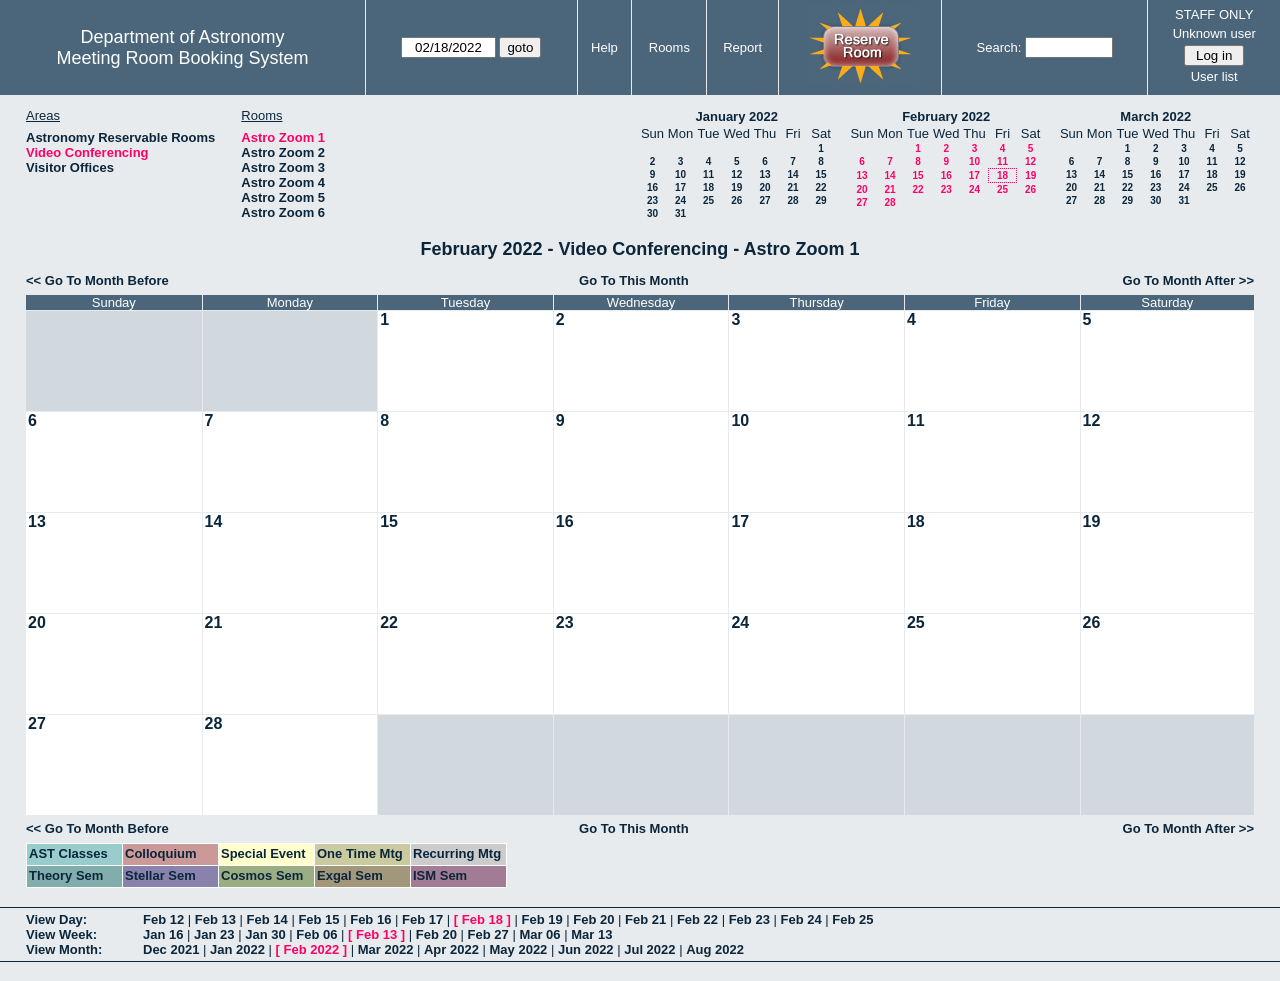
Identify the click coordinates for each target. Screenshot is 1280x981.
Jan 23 (214, 934)
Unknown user (1214, 33)
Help (604, 47)
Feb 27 (488, 934)
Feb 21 (645, 919)
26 (736, 200)
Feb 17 (422, 919)
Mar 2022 (386, 949)
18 (708, 187)
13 (764, 174)
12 (736, 174)
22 (820, 187)
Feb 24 (800, 919)
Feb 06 (316, 934)
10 (680, 174)
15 (820, 174)
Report (742, 47)
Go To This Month (634, 280)
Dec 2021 (171, 949)
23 (652, 200)
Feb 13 (215, 919)
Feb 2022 (312, 949)
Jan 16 (163, 934)
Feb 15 (318, 919)
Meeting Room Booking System (182, 58)
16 (652, 187)
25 (708, 200)
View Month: (64, 949)
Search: (999, 47)
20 (764, 187)
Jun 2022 (586, 949)
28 (792, 200)
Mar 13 (591, 934)
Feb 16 (370, 919)
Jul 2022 (649, 949)
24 (680, 200)
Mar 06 (539, 934)
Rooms (669, 47)
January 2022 (737, 116)
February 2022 (946, 116)
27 (764, 200)
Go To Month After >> (1188, 280)
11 (708, 174)
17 (680, 187)
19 (736, 187)
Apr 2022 (451, 949)
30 (652, 213)
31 (680, 213)
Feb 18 (482, 919)
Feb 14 (267, 919)
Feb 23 (749, 919)
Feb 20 (593, 919)
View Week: (61, 934)
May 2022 (519, 949)
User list (1214, 76)
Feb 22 (697, 919)
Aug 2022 (715, 949)
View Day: (56, 919)
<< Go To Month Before (97, 280)
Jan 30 (265, 934)
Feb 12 (163, 919)
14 (792, 174)
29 (820, 200)
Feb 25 (852, 919)
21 (792, 187)
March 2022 (1155, 116)
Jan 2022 (237, 949)
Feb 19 (541, 919)
